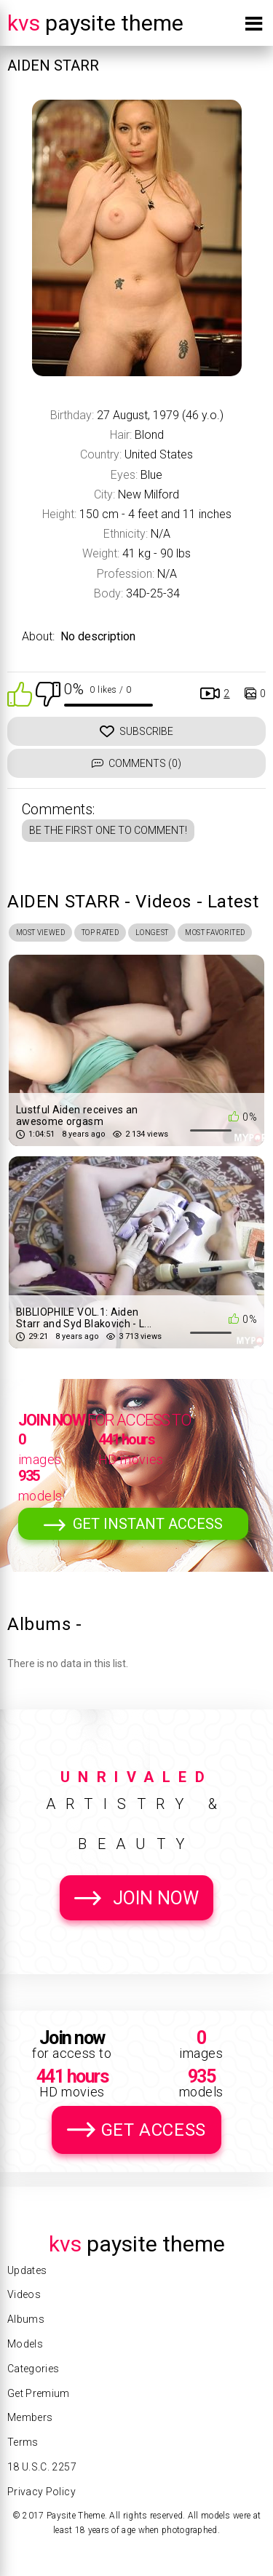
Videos (24, 2294)
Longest (151, 933)
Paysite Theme (95, 23)
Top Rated (100, 933)
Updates (27, 2270)
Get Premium (38, 2393)
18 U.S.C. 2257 (41, 2467)
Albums (25, 2319)
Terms (23, 2442)
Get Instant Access (148, 1524)
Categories (33, 2368)
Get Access (153, 2130)
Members (29, 2417)
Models (25, 2344)
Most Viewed (40, 933)
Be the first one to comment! (108, 830)
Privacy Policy (41, 2491)
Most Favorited (215, 933)
